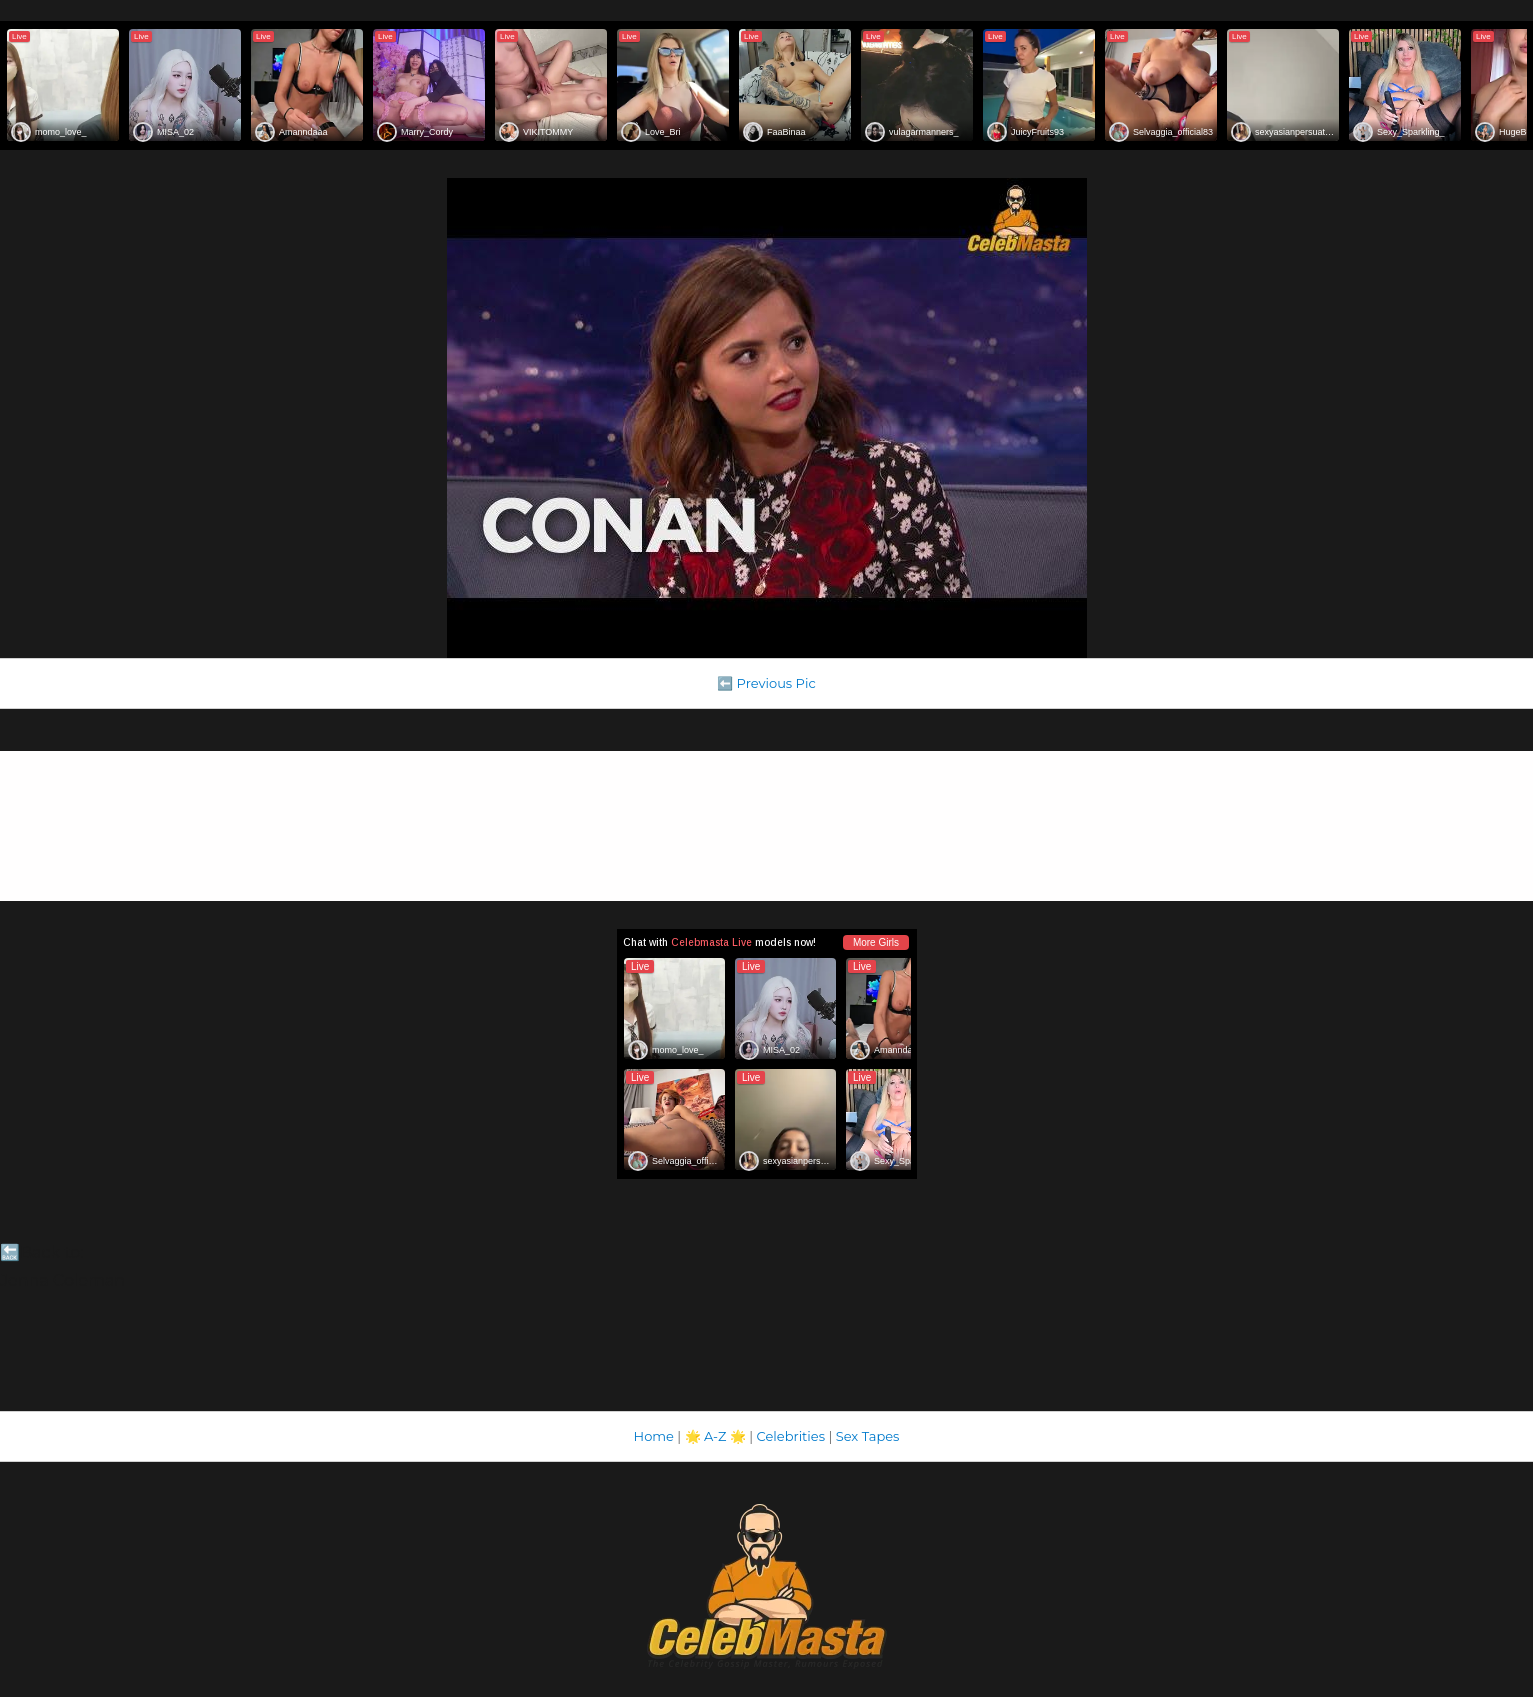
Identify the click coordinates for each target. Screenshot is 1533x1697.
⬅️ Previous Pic (766, 683)
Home (654, 1436)
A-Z (715, 1436)
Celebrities (791, 1436)
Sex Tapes (868, 1436)
